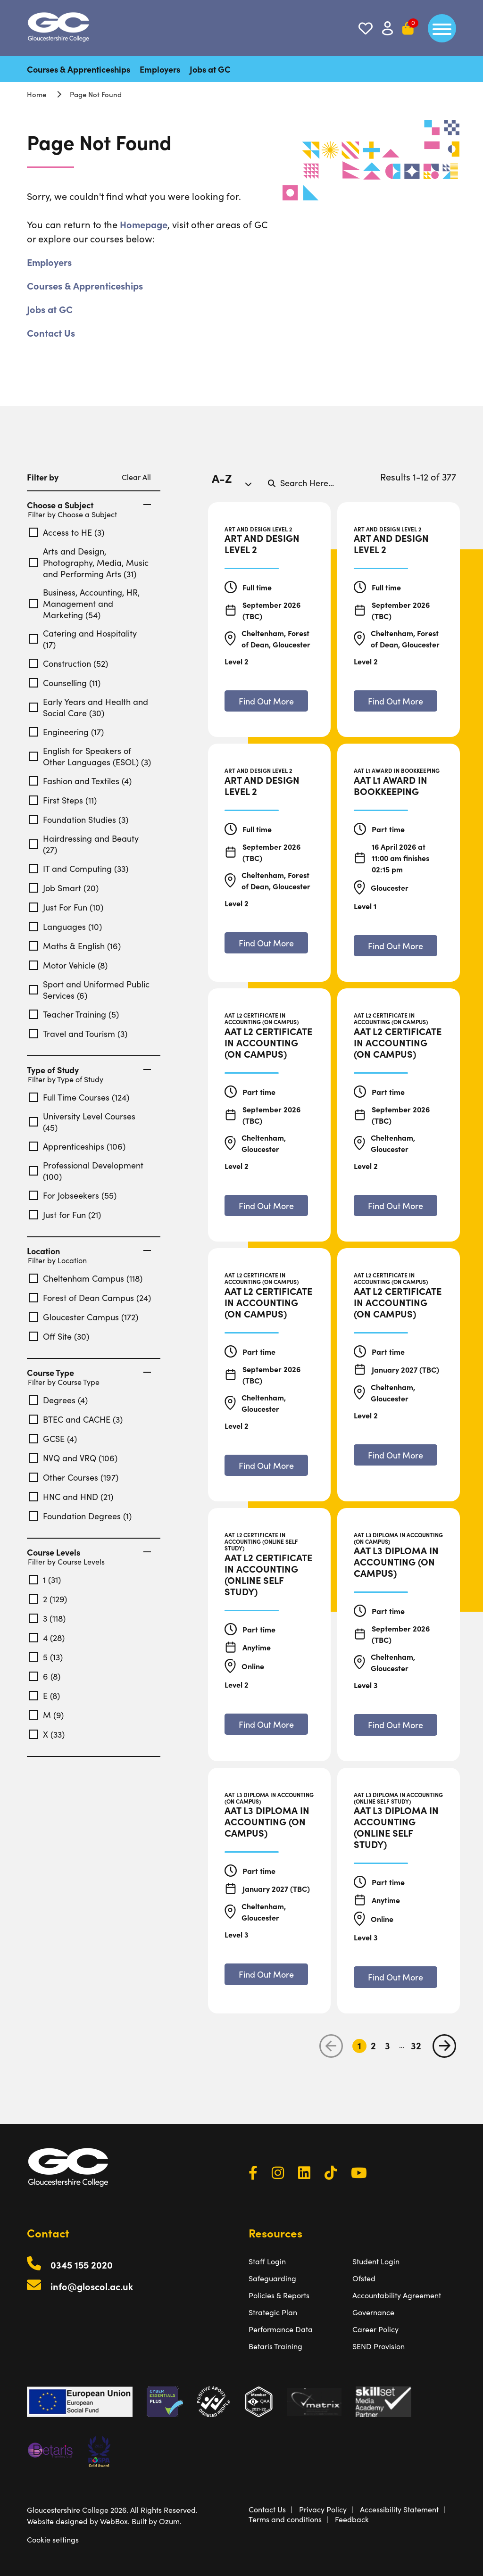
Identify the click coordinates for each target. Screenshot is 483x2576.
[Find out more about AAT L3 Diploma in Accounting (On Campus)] (395, 1724)
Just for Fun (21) (65, 1214)
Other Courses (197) (73, 1477)
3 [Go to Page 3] (387, 2045)
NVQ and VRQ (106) (73, 1458)
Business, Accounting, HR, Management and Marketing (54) (84, 604)
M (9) (46, 1715)
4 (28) (47, 1637)
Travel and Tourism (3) (78, 1033)
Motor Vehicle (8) (68, 965)
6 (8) (44, 1676)
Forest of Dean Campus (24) (90, 1297)
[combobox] (235, 483)
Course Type (89, 1372)
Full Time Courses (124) (79, 1097)
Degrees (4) (58, 1400)
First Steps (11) (63, 800)
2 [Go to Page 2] (373, 2045)
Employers (160, 69)
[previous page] (331, 2046)
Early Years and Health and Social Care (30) (88, 707)
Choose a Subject (89, 505)
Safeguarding (272, 2278)
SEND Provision (378, 2346)
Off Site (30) (59, 1336)
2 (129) (48, 1599)
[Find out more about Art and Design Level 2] (266, 701)
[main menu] (442, 28)
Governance (373, 2312)
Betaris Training (275, 2346)
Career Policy (375, 2329)
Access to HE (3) (66, 532)
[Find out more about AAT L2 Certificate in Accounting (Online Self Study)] (266, 1724)
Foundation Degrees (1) (80, 1516)
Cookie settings (53, 2539)
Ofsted (363, 2278)
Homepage (143, 224)
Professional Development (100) (86, 1171)
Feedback (352, 2519)
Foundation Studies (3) (78, 819)
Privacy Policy (323, 2509)
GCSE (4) (53, 1438)
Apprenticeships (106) (77, 1146)
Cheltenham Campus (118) (85, 1278)
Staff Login (267, 2261)
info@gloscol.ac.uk (91, 2286)
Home (36, 94)
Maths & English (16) (75, 946)
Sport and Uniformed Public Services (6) (89, 989)
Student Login (376, 2261)
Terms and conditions (285, 2519)
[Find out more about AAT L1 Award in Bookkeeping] (395, 945)
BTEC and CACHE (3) (76, 1419)
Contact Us (51, 332)
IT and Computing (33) (78, 868)
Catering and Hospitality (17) (83, 639)
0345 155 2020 (81, 2264)
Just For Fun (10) (66, 907)
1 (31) (45, 1579)
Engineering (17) (66, 731)
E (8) (44, 1695)
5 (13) (46, 1657)
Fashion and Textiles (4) (80, 781)
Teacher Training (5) (74, 1014)
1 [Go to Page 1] (359, 2045)
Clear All (136, 477)
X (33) (47, 1734)
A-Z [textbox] (222, 478)
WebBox (114, 2521)
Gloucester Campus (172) (83, 1317)
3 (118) (47, 1618)
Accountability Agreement (396, 2295)
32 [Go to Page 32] (416, 2045)
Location (89, 1251)
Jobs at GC (210, 69)
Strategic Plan (273, 2312)
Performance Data (281, 2329)
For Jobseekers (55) (73, 1195)
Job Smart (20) (64, 888)
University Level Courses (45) (82, 1121)
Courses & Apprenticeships (78, 69)
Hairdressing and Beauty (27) (84, 844)
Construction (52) (68, 663)
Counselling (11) (64, 682)
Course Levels (89, 1552)
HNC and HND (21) (71, 1496)
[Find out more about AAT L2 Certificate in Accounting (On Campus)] (266, 1205)
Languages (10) (65, 926)
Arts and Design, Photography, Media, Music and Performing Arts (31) (89, 563)
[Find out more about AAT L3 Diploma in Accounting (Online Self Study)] (395, 1977)
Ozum (169, 2521)
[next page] (444, 2046)
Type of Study (89, 1070)
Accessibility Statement (399, 2509)
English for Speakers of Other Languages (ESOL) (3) (90, 756)
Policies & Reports (279, 2295)
